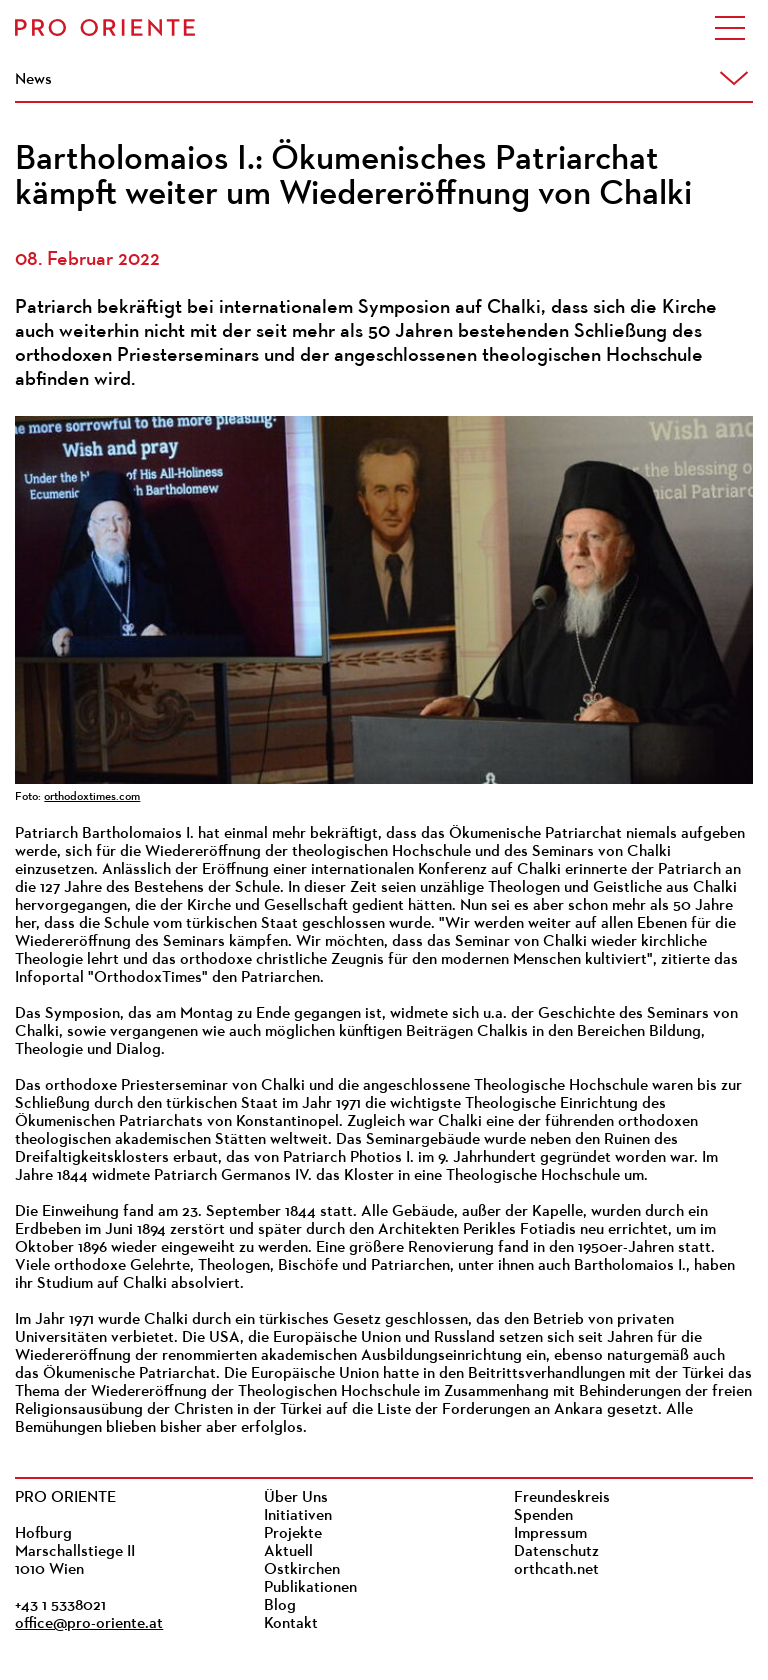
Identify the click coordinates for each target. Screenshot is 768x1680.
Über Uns (296, 1498)
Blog (280, 1606)
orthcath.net (556, 1570)
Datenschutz (556, 1552)
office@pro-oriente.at (89, 1624)
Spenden (543, 1516)
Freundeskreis (562, 1498)
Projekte (293, 1534)
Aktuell (288, 1552)
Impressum (550, 1534)
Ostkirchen (302, 1570)
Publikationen (310, 1588)
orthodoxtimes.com (92, 797)
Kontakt (291, 1624)
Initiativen (298, 1516)
